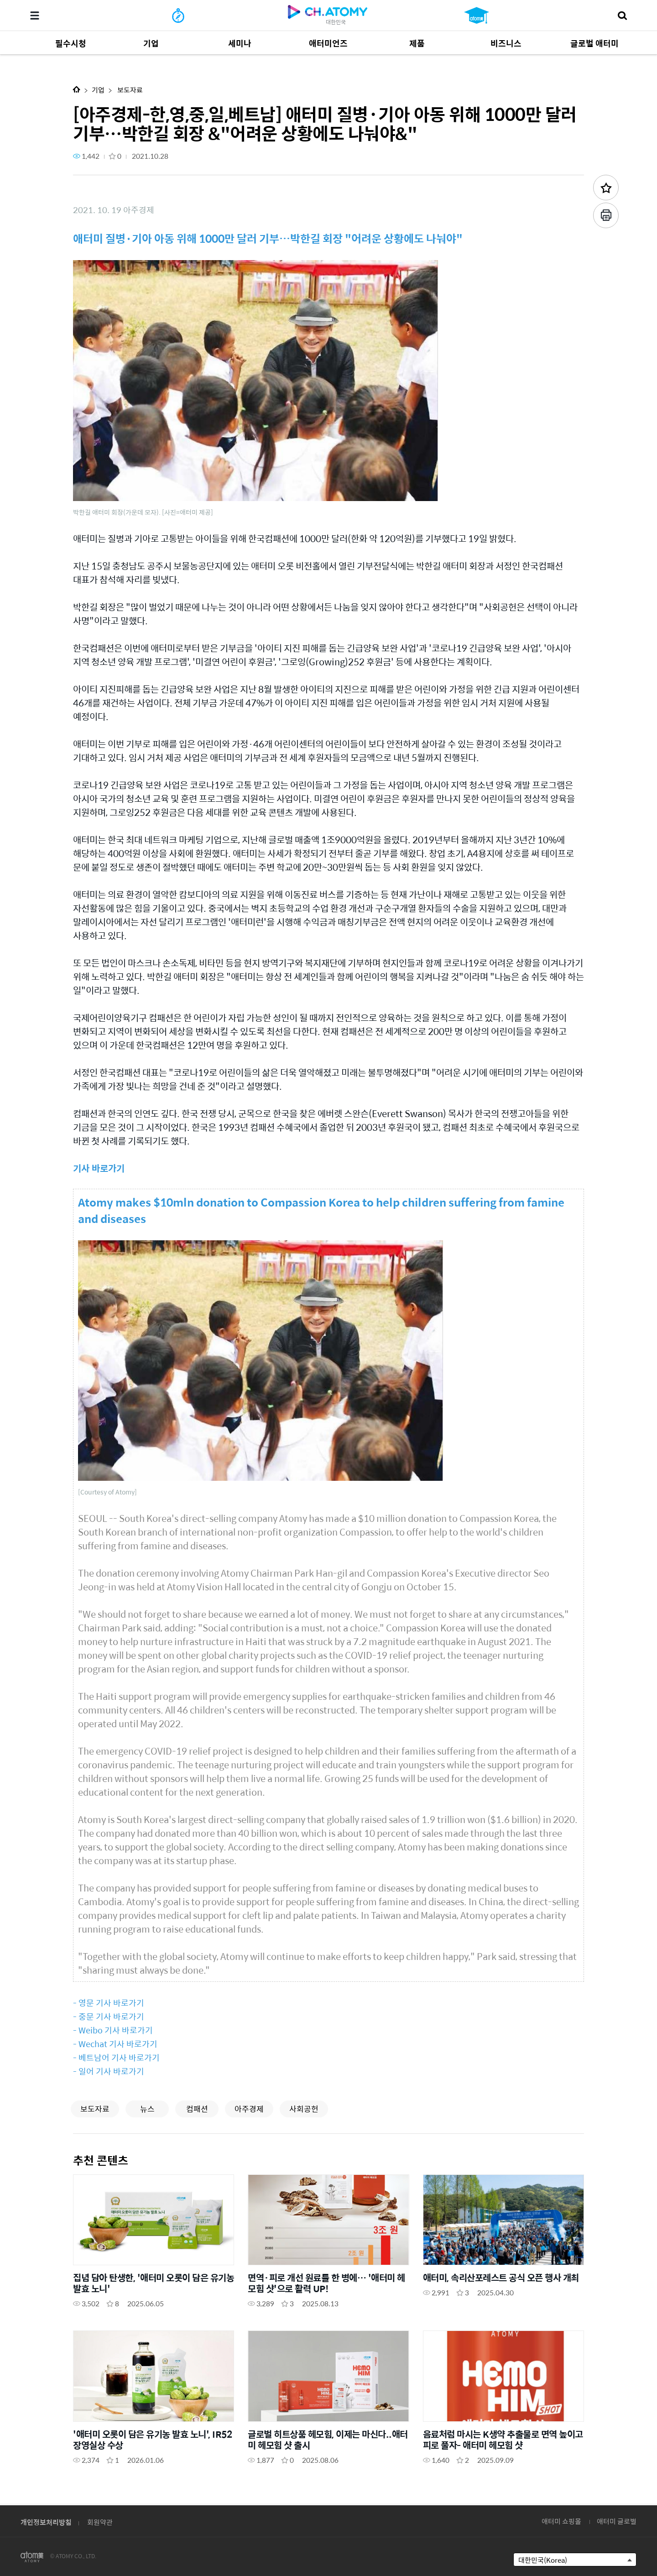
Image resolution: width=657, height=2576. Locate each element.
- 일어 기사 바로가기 (108, 2071)
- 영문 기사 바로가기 (108, 2002)
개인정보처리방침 (46, 2522)
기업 (98, 89)
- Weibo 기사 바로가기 (113, 2030)
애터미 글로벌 (616, 2521)
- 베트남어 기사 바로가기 (116, 2057)
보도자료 (129, 89)
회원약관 (100, 2522)
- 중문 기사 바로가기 (108, 2016)
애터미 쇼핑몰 (561, 2521)
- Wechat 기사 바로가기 (115, 2044)
